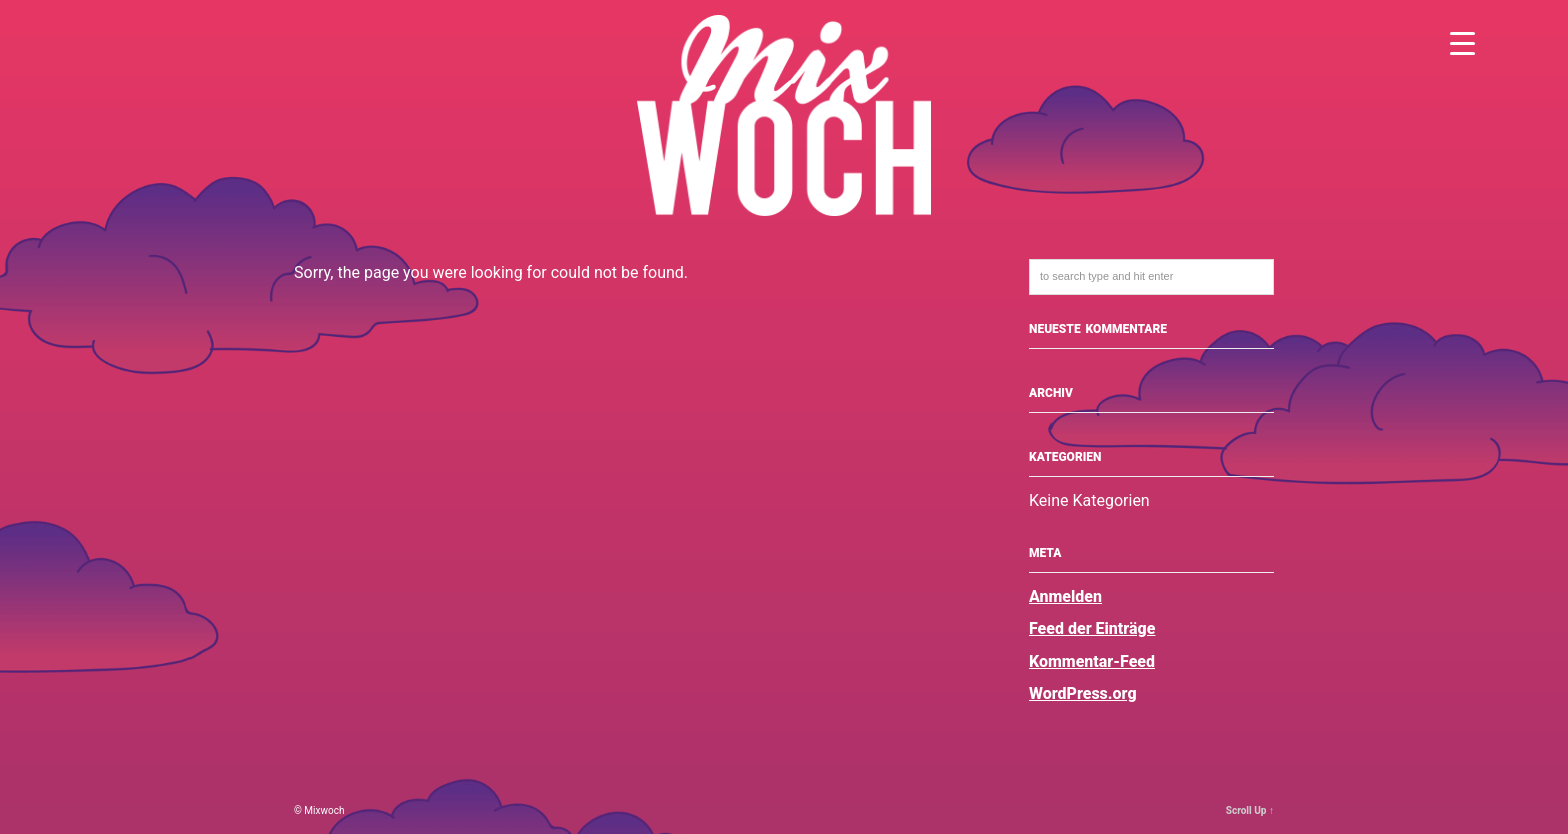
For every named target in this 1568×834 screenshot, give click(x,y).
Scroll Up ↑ (1250, 810)
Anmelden (1065, 596)
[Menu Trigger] (1462, 42)
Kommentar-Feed (1092, 661)
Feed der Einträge (1092, 628)
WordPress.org (1083, 693)
